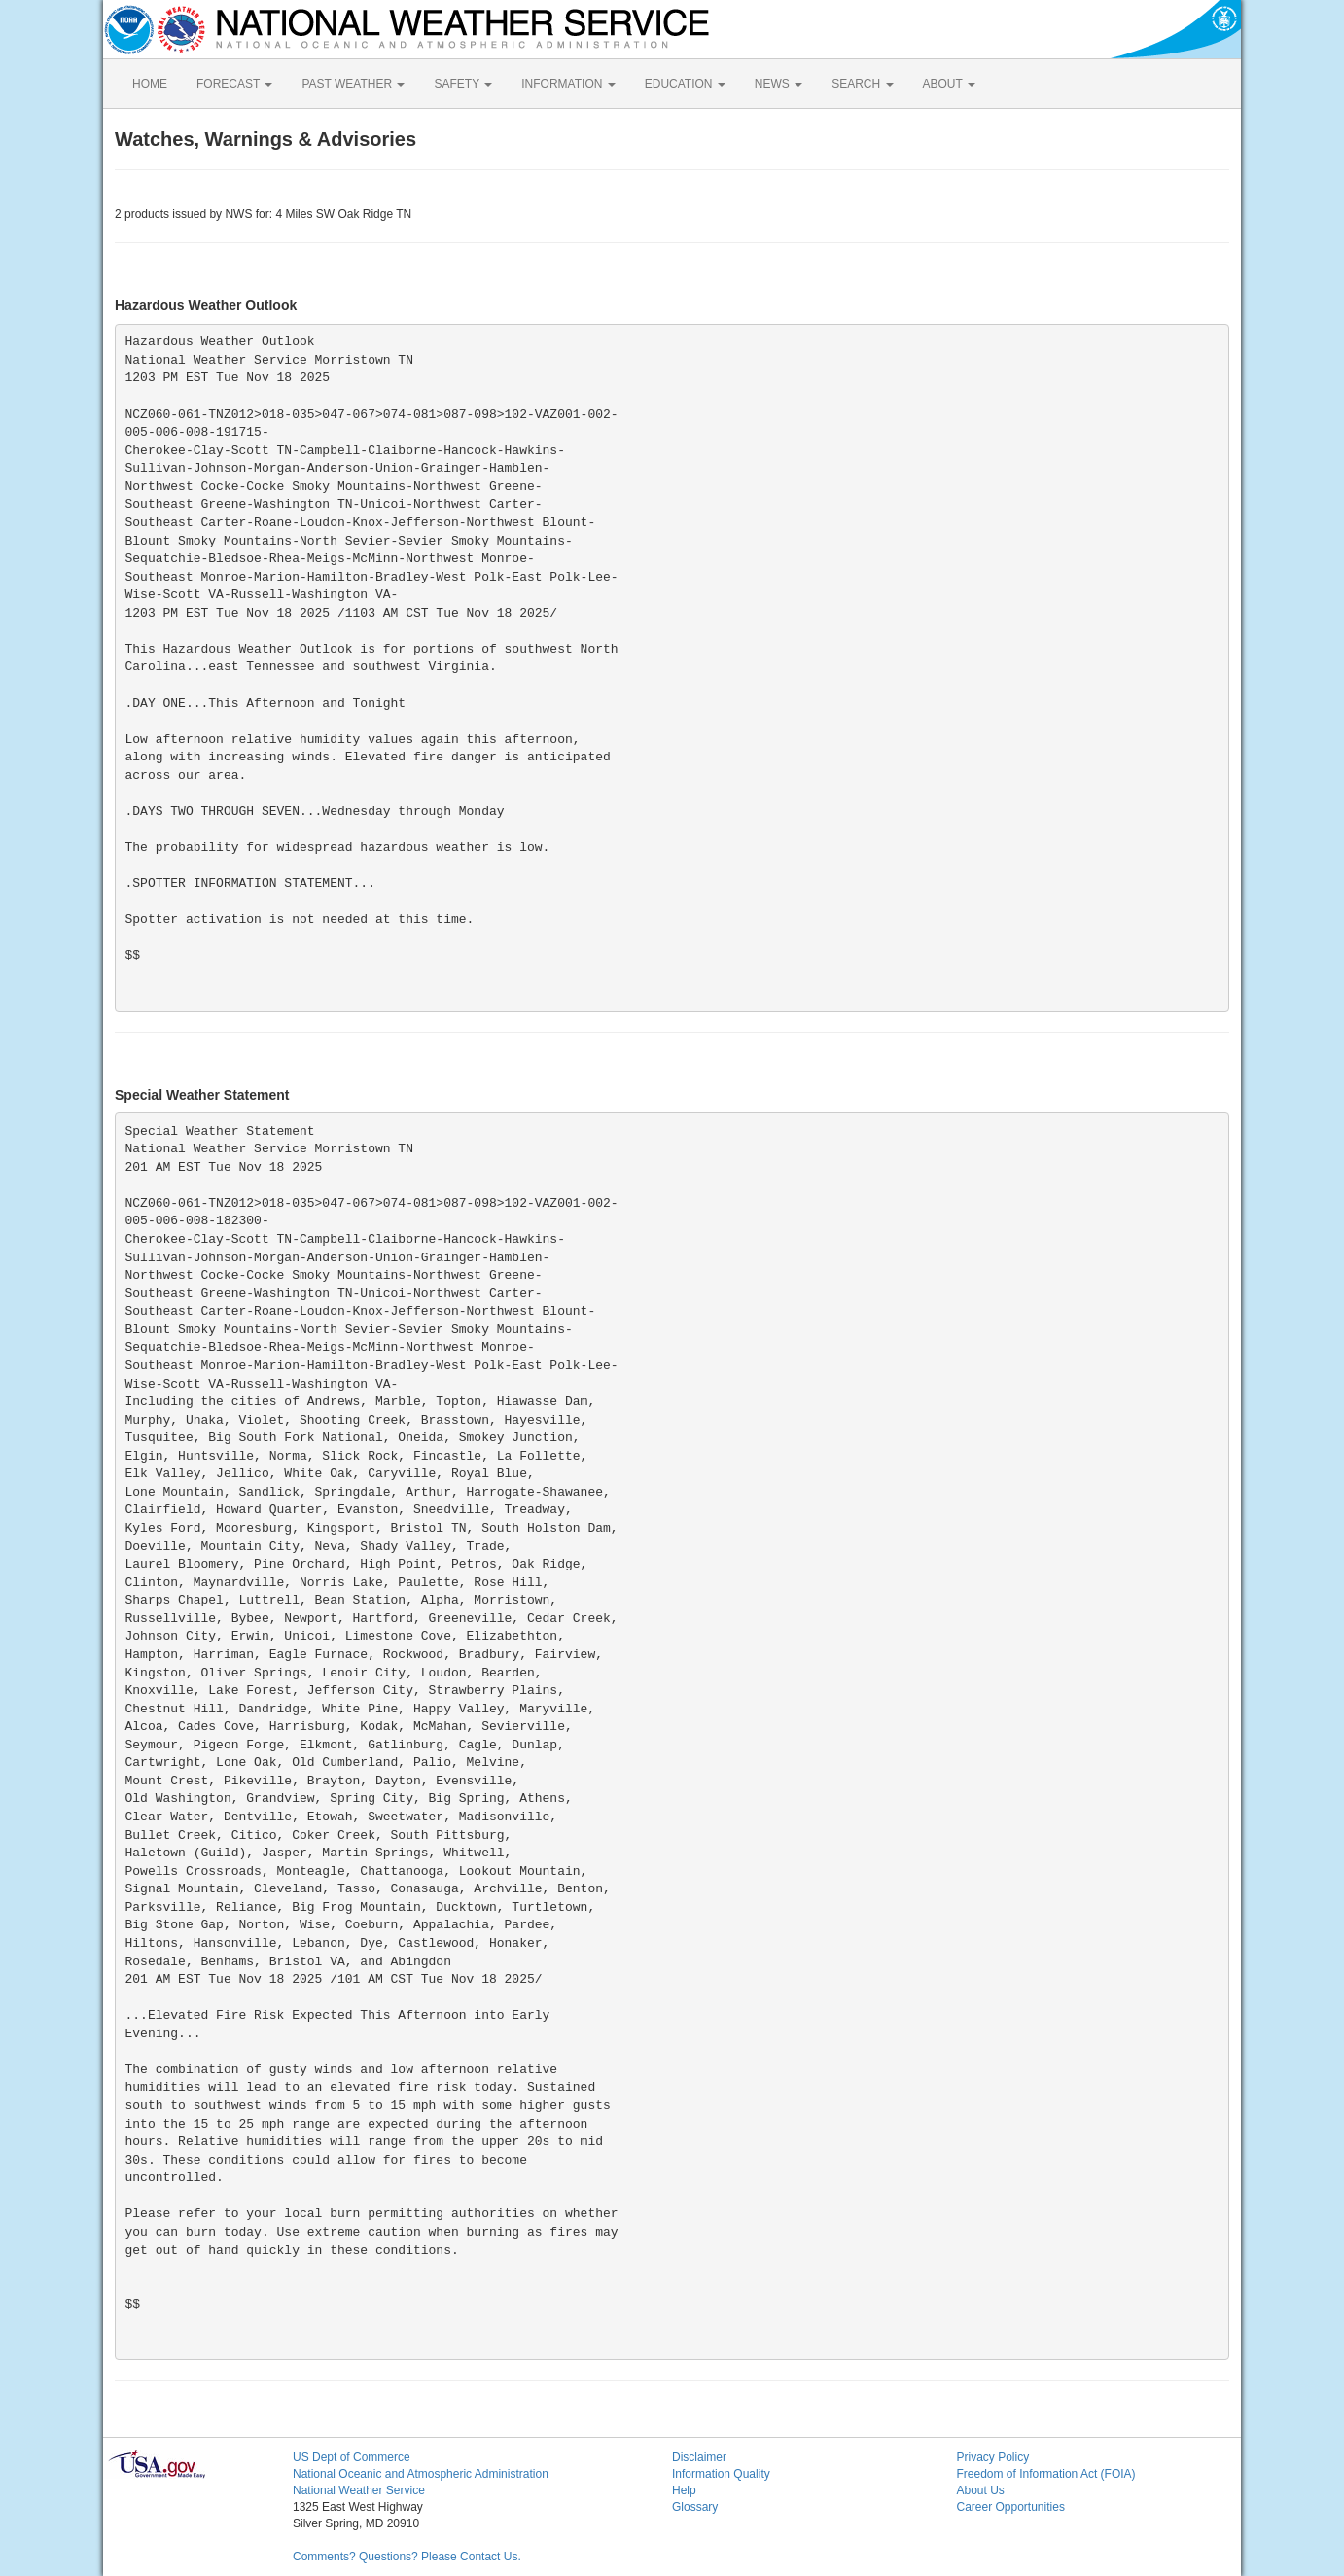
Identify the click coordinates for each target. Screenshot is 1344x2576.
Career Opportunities (1011, 2507)
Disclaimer (699, 2457)
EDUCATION (685, 83)
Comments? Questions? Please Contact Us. (407, 2556)
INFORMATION (568, 83)
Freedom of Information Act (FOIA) (1046, 2474)
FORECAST (234, 83)
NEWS (778, 83)
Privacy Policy (993, 2457)
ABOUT (949, 83)
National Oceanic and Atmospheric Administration (420, 2474)
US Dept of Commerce (351, 2457)
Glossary (695, 2507)
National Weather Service (359, 2490)
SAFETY (463, 83)
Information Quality (721, 2474)
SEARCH (862, 83)
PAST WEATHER (353, 83)
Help (684, 2490)
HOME (149, 83)
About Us (981, 2490)
